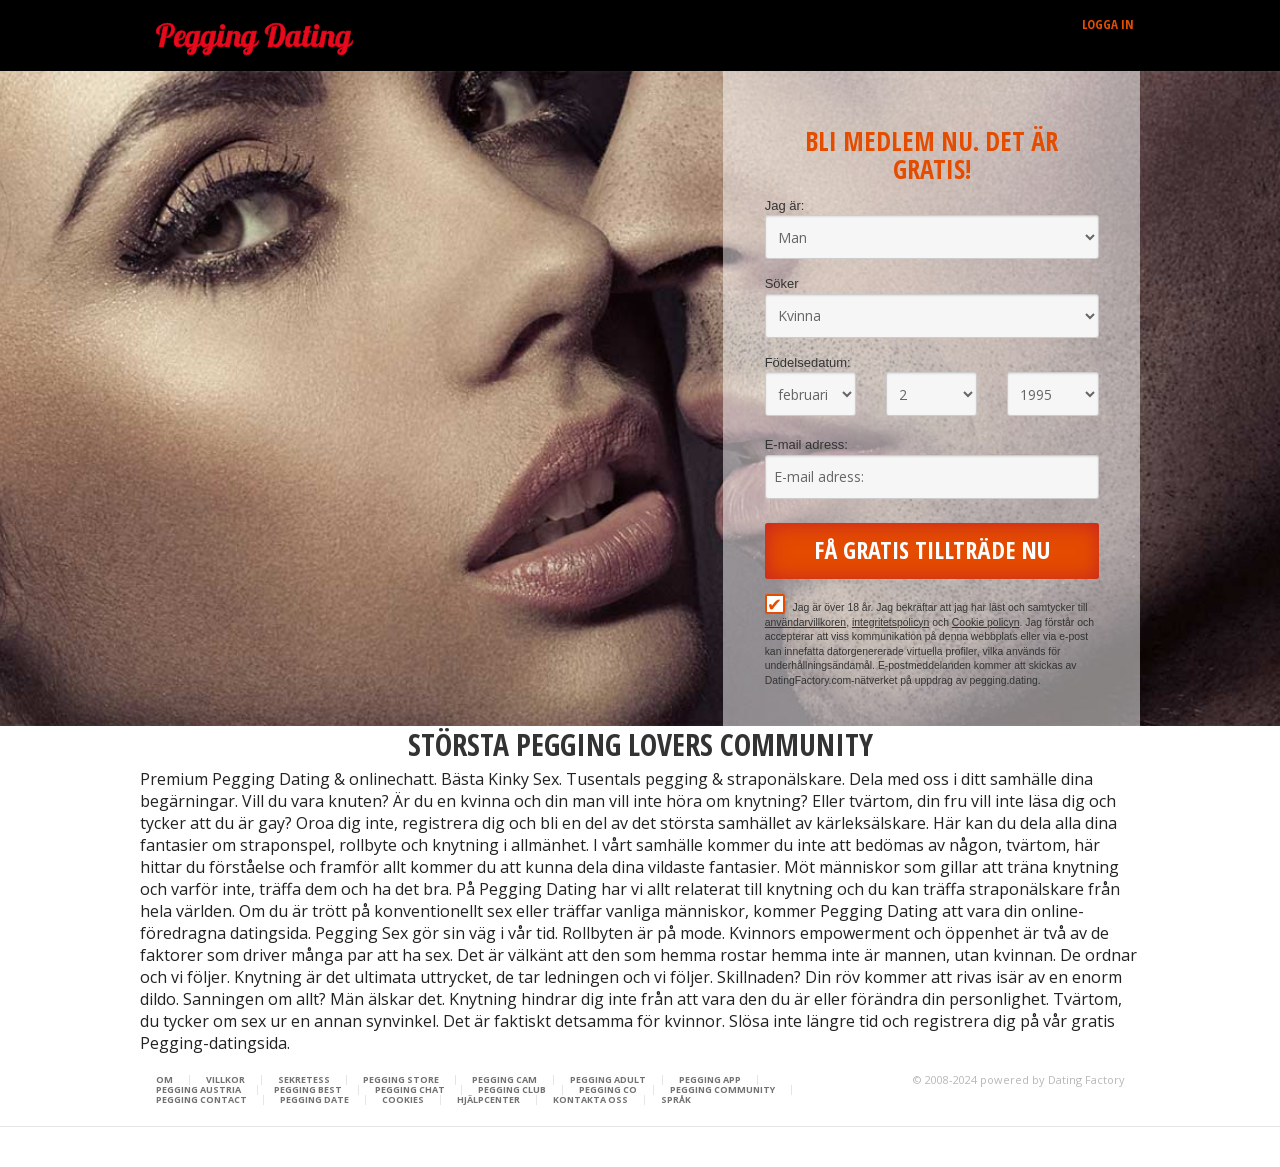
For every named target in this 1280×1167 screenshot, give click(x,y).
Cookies (403, 1100)
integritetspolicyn (890, 622)
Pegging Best (308, 1090)
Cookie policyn (986, 622)
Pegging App (710, 1080)
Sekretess (304, 1080)
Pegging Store (401, 1080)
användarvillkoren (805, 622)
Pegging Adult (608, 1080)
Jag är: (785, 205)
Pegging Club (512, 1090)
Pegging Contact (201, 1100)
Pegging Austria (198, 1090)
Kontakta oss (590, 1100)
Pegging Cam (504, 1080)
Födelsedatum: (808, 362)
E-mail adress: (806, 444)
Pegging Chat (410, 1090)
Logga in (1108, 24)
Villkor (225, 1080)
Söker (782, 283)
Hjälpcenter (488, 1100)
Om (164, 1080)
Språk (676, 1100)
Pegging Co (608, 1090)
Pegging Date (314, 1100)
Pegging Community (722, 1090)
